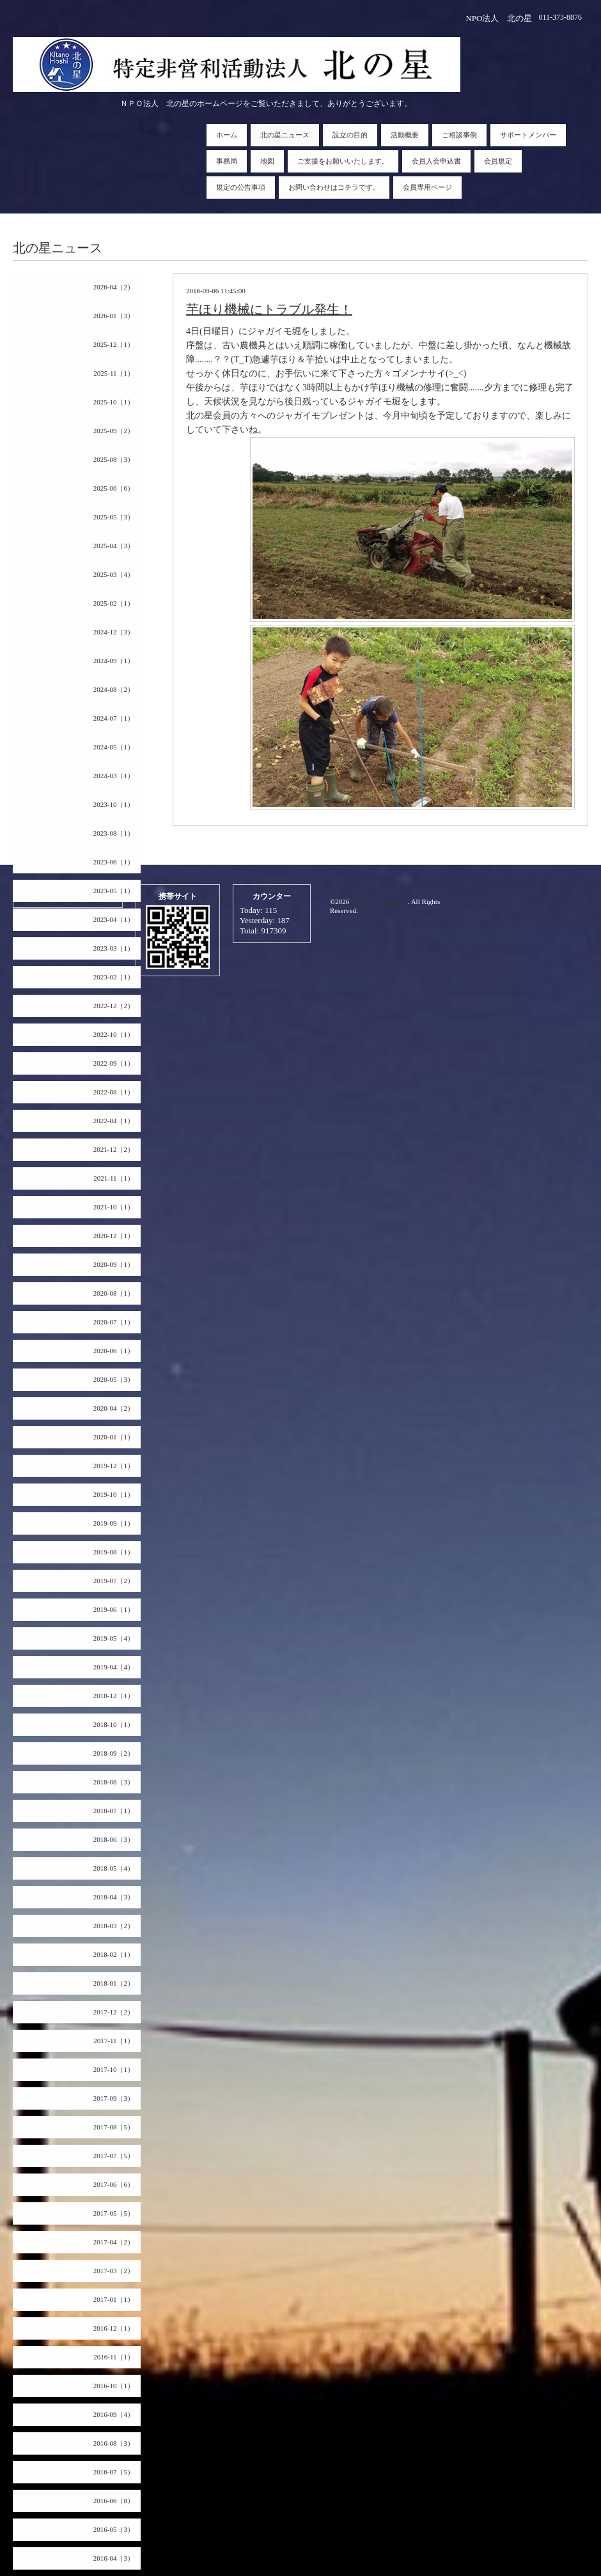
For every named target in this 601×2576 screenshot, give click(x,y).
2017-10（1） (113, 2069)
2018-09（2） (113, 1753)
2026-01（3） (113, 315)
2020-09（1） (113, 1264)
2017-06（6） (113, 2184)
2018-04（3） (113, 1897)
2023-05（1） (113, 890)
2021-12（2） (113, 1149)
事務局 (226, 161)
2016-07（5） (113, 2472)
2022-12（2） (113, 1005)
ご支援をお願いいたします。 (343, 161)
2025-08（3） (113, 459)
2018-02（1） (113, 1954)
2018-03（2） (113, 1925)
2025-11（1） (113, 373)
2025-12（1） (113, 344)
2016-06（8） (113, 2500)
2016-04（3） (113, 2558)
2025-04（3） (113, 545)
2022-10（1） (113, 1034)
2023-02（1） (113, 977)
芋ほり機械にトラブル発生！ (269, 309)
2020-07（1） (113, 1322)
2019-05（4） (113, 1638)
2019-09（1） (113, 1523)
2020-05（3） (113, 1379)
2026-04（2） (113, 287)
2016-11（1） (113, 2357)
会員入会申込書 (436, 161)
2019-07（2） (113, 1580)
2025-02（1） (113, 603)
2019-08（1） (113, 1552)
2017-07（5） (113, 2155)
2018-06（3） (113, 1839)
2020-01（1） (113, 1437)
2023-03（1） (113, 948)
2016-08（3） (113, 2443)
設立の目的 (350, 135)
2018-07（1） (113, 1810)
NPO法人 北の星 (379, 901)
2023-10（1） (113, 804)
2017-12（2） (113, 2012)
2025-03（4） (113, 574)
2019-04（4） (113, 1667)
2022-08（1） (113, 1092)
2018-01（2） (113, 1983)
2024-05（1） (113, 747)
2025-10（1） (113, 402)
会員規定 (498, 161)
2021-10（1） (113, 1207)
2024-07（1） (113, 718)
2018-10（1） (113, 1724)
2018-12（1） (113, 1695)
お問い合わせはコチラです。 (334, 187)
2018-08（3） (113, 1782)
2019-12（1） (113, 1465)
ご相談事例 (459, 135)
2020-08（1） (113, 1293)
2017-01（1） (113, 2299)
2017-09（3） (113, 2098)
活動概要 (405, 135)
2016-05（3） (113, 2529)
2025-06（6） (113, 488)
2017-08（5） (113, 2127)
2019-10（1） (113, 1494)
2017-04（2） (113, 2242)
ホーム (226, 135)
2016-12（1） (113, 2328)
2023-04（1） (113, 919)
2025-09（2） (113, 430)
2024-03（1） (113, 775)
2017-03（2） (113, 2270)
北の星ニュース (284, 135)
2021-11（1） (113, 1178)
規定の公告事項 (240, 187)
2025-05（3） (113, 517)
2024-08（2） (113, 689)
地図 (267, 161)
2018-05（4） (113, 1868)
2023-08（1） (113, 833)
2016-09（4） (113, 2414)
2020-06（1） (113, 1350)
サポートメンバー (528, 135)
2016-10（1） (113, 2385)
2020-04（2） (113, 1408)
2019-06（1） (113, 1609)
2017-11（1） (113, 2040)
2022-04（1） (113, 1120)
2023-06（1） (113, 862)
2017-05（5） (113, 2213)
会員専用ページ (427, 187)
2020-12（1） (113, 1235)
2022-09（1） (113, 1063)
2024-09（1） (113, 660)
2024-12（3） (113, 632)
